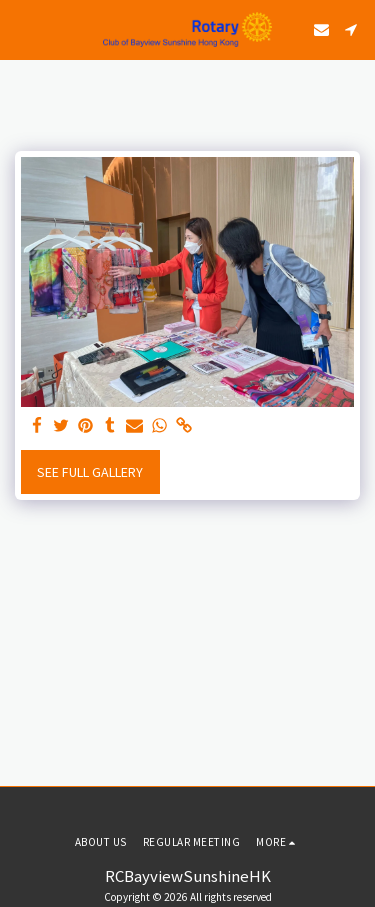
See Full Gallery (90, 472)
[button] (22, 28)
